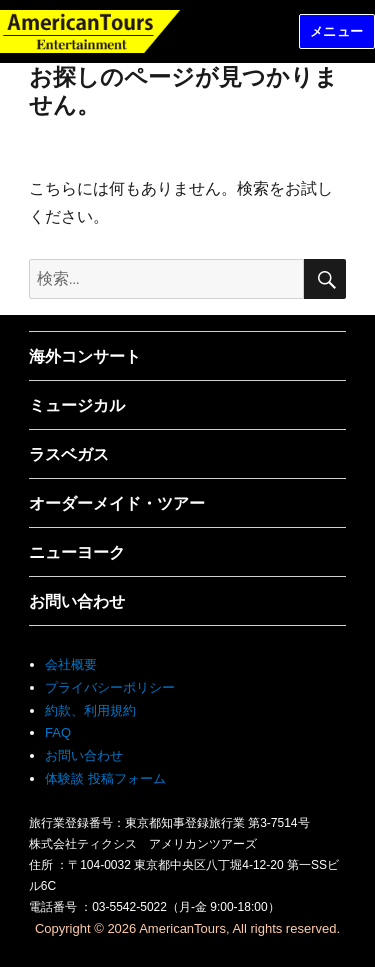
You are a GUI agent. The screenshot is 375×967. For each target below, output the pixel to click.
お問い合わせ (77, 601)
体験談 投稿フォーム (105, 778)
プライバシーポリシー (110, 687)
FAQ (58, 732)
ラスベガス (69, 454)
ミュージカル (77, 405)
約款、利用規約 (90, 710)
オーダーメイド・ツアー (117, 503)
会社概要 (71, 664)
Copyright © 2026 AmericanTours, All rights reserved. (187, 928)
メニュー (337, 31)
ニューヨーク (77, 552)
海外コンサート (85, 356)
